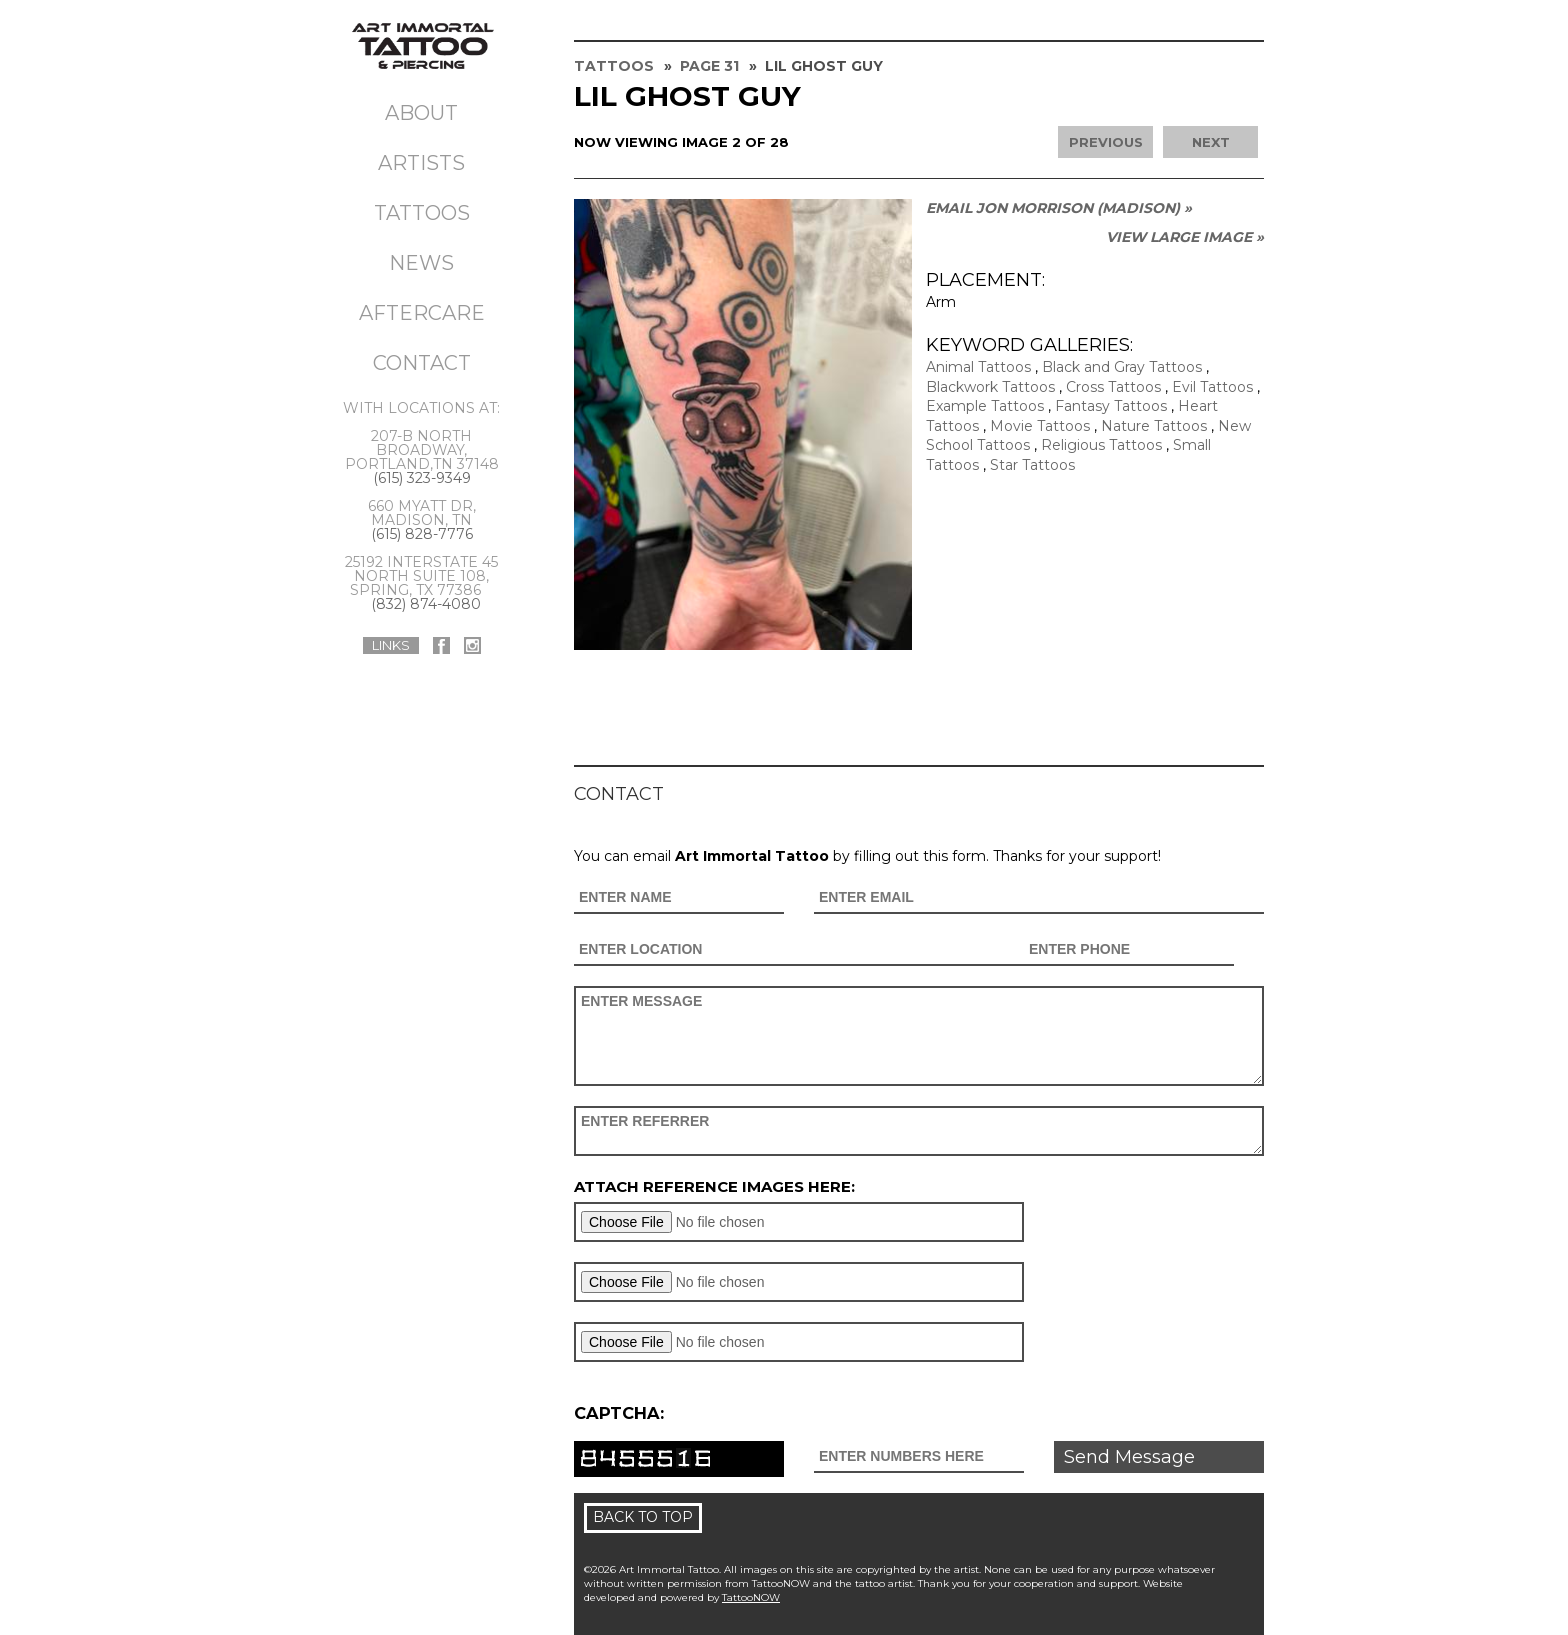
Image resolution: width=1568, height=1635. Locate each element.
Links (391, 645)
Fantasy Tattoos (1111, 406)
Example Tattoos (985, 406)
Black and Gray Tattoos (1122, 367)
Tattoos (422, 213)
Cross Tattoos (1113, 387)
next (1211, 142)
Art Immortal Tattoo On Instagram (472, 645)
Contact (422, 363)
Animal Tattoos (978, 367)
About (421, 113)
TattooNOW (751, 1597)
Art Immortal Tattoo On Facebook (441, 645)
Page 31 (709, 66)
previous (1106, 142)
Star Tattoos (1032, 465)
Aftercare (422, 313)
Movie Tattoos (1040, 426)
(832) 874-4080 (426, 604)
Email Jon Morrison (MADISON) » (1059, 208)
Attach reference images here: (714, 1186)
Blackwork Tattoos (990, 387)
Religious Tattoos (1101, 445)
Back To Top (643, 1517)
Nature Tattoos (1154, 426)
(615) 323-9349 (422, 478)
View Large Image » (1185, 237)
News (421, 263)
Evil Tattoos (1212, 387)
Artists (421, 163)
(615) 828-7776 (422, 534)
